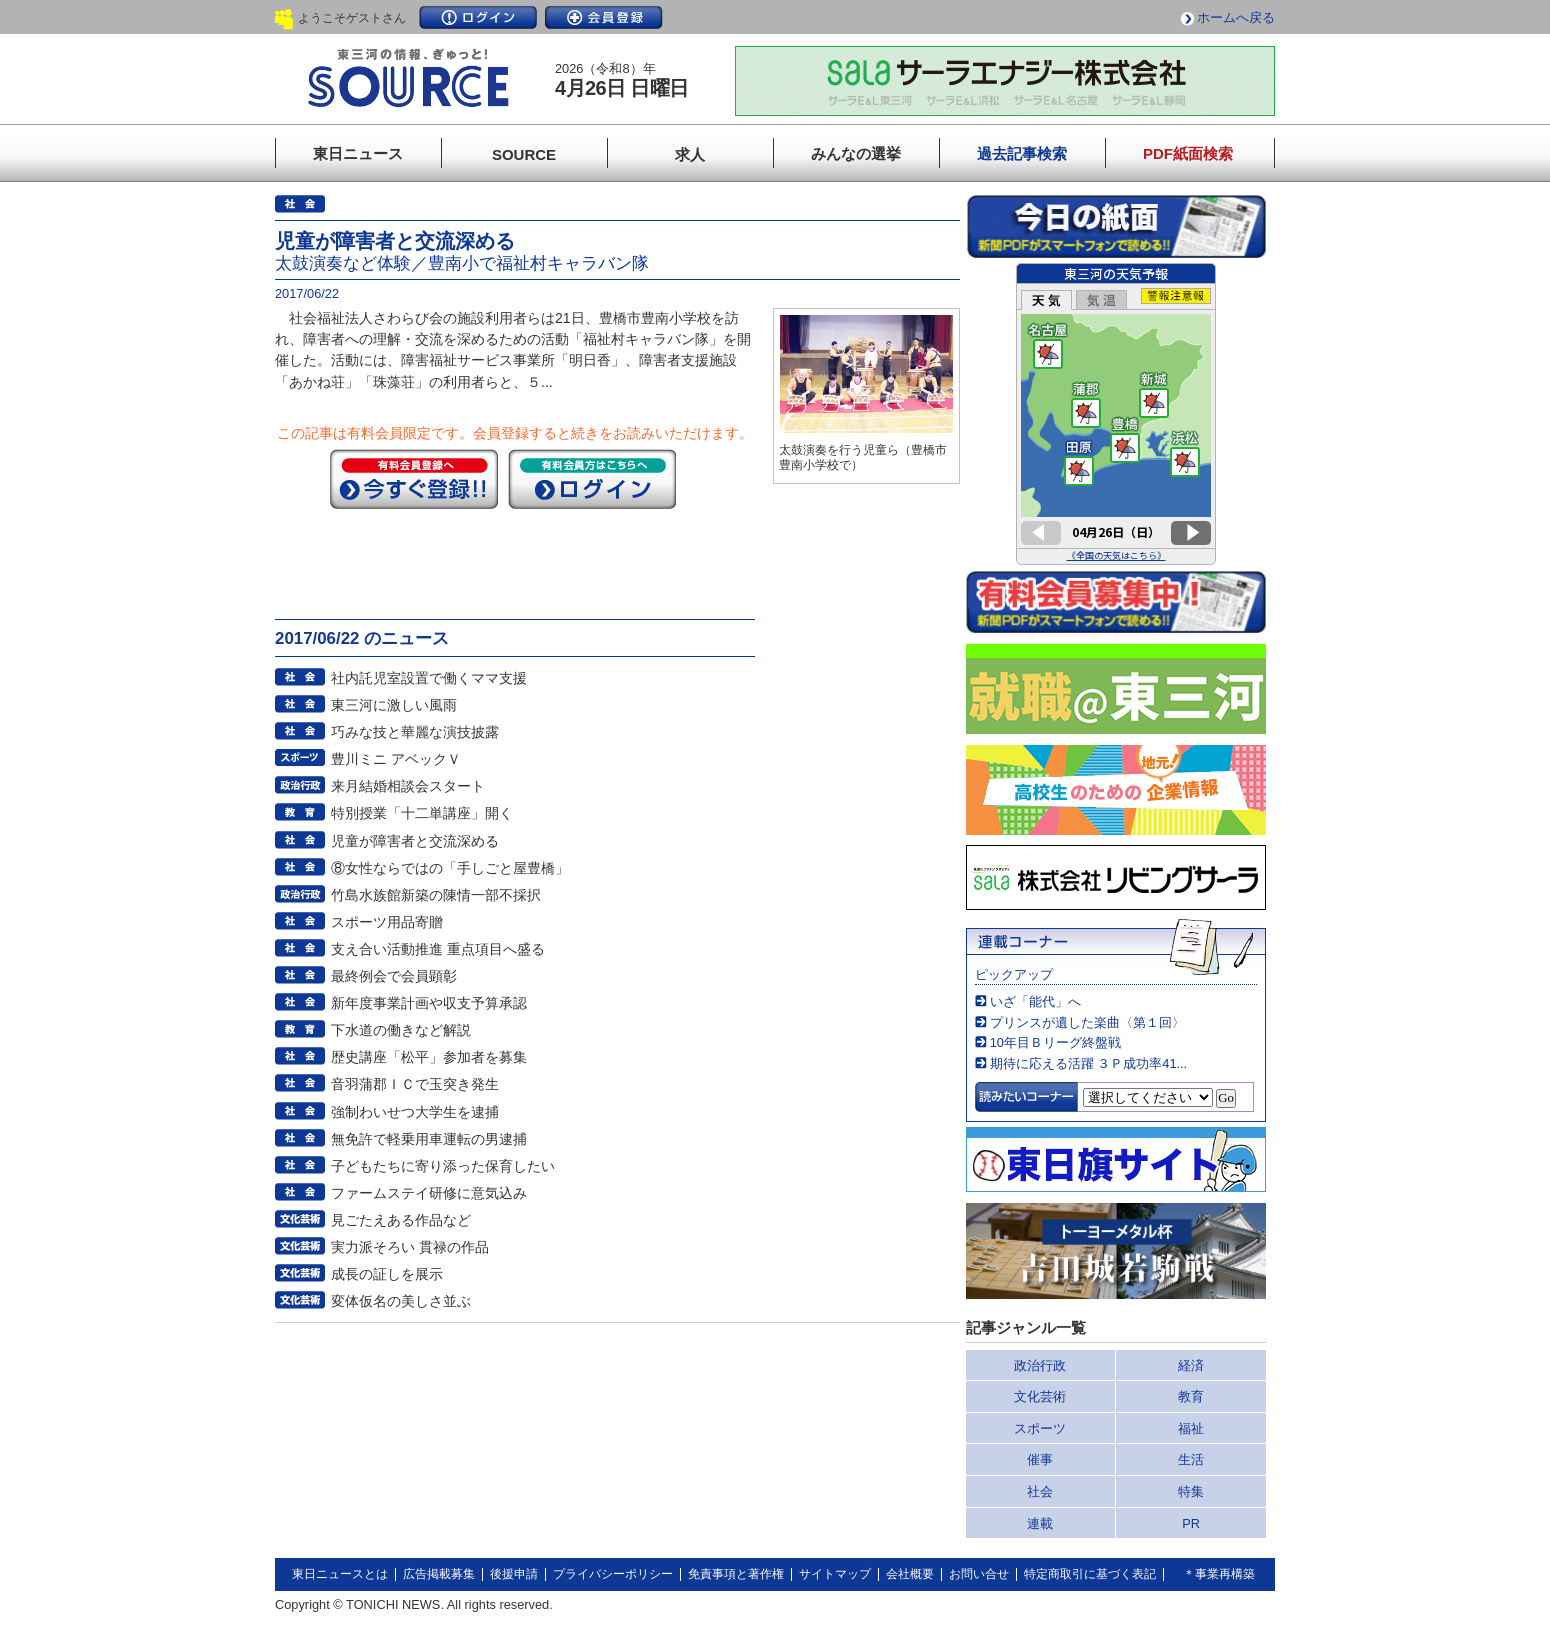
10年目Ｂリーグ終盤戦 (1055, 1042)
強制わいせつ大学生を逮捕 (415, 1112)
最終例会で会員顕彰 (394, 976)
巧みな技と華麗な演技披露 (415, 732)
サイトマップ (835, 1574)
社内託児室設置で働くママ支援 (429, 678)
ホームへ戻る (1236, 17)
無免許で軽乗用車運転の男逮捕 (429, 1139)
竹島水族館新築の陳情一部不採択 (436, 895)
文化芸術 (1040, 1396)
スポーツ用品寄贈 (387, 922)
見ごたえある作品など (401, 1220)
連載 (1040, 1523)
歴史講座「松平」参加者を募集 (429, 1057)
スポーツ (1040, 1428)
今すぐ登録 (414, 479)
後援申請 (514, 1574)
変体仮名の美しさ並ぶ (401, 1301)
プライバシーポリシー (613, 1574)
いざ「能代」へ (1035, 1001)
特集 (1191, 1491)
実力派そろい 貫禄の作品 (410, 1247)
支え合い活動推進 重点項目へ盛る (438, 949)
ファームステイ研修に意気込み (429, 1193)
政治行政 (1040, 1365)
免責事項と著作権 (736, 1574)
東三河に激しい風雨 (394, 705)
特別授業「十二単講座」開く (422, 813)
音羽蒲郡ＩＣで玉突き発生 (415, 1084)
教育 (1191, 1396)
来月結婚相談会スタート (408, 786)
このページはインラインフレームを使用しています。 (1116, 414)
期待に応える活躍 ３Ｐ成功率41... (1088, 1063)
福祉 (1191, 1428)
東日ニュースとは (340, 1574)
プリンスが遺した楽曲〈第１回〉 (1087, 1022)
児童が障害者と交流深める (415, 841)
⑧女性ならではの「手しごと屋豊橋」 (450, 868)
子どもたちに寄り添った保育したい (443, 1166)
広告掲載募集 (439, 1574)
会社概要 (910, 1574)
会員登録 (604, 17)
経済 (1191, 1365)
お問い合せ (979, 1574)
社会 (1040, 1491)
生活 (1191, 1459)
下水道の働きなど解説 (401, 1030)
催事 (1040, 1459)
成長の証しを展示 (387, 1274)
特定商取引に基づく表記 (1090, 1574)
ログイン (478, 17)
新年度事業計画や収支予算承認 (429, 1003)
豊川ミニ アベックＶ (396, 759)
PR (1191, 1523)
